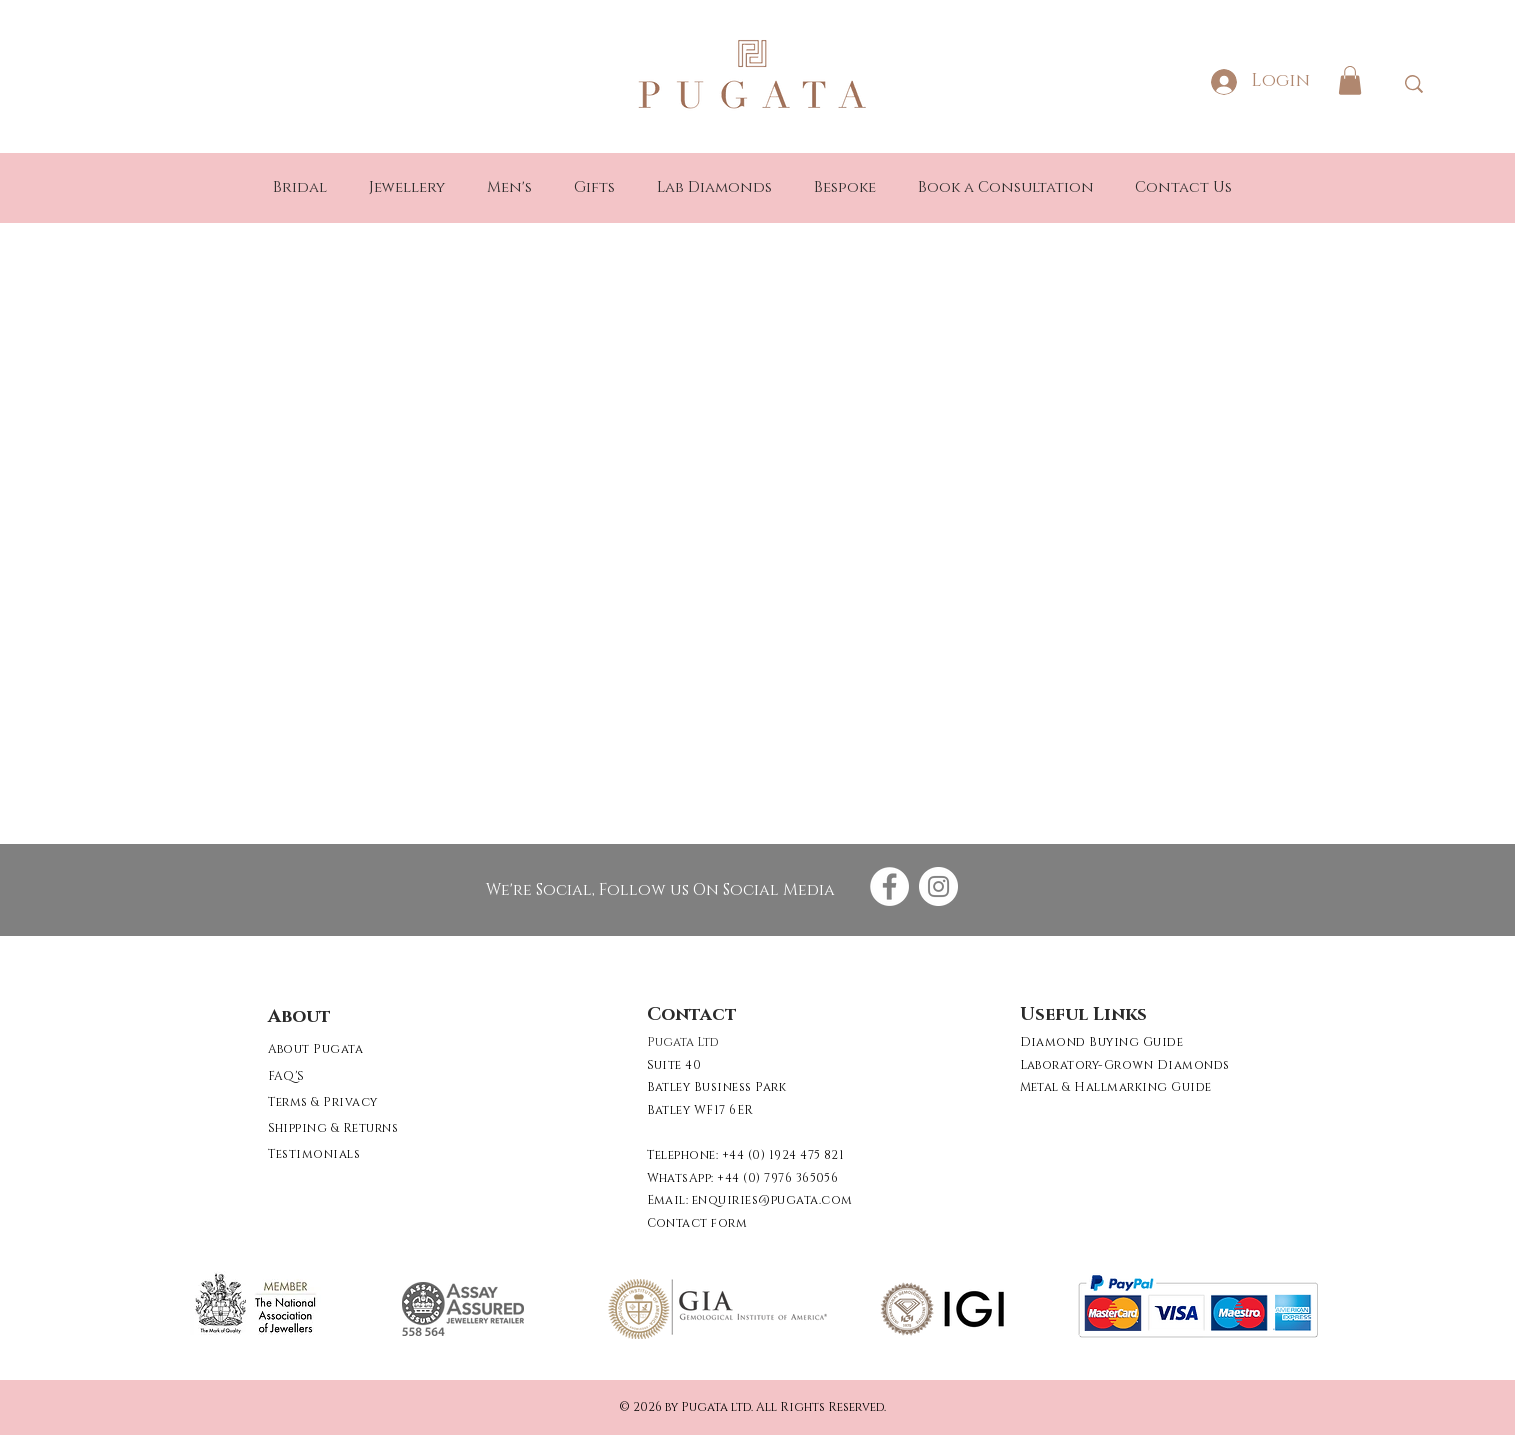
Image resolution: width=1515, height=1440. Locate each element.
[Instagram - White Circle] (938, 886)
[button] (1350, 80)
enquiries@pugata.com (772, 1200)
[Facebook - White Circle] (889, 886)
